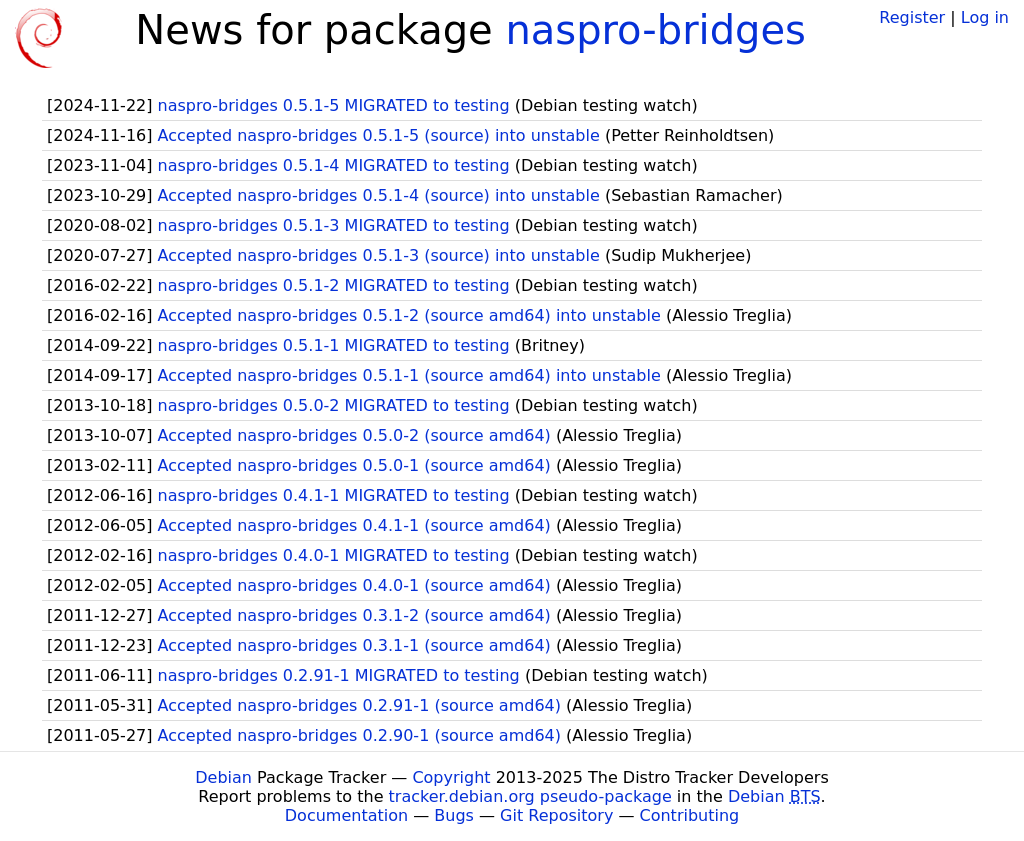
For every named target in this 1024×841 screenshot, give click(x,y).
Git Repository (556, 815)
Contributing (690, 815)
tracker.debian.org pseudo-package (530, 796)
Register (912, 17)
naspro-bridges (655, 30)
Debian (223, 777)
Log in (985, 17)
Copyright (451, 777)
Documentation (346, 815)
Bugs (454, 815)
